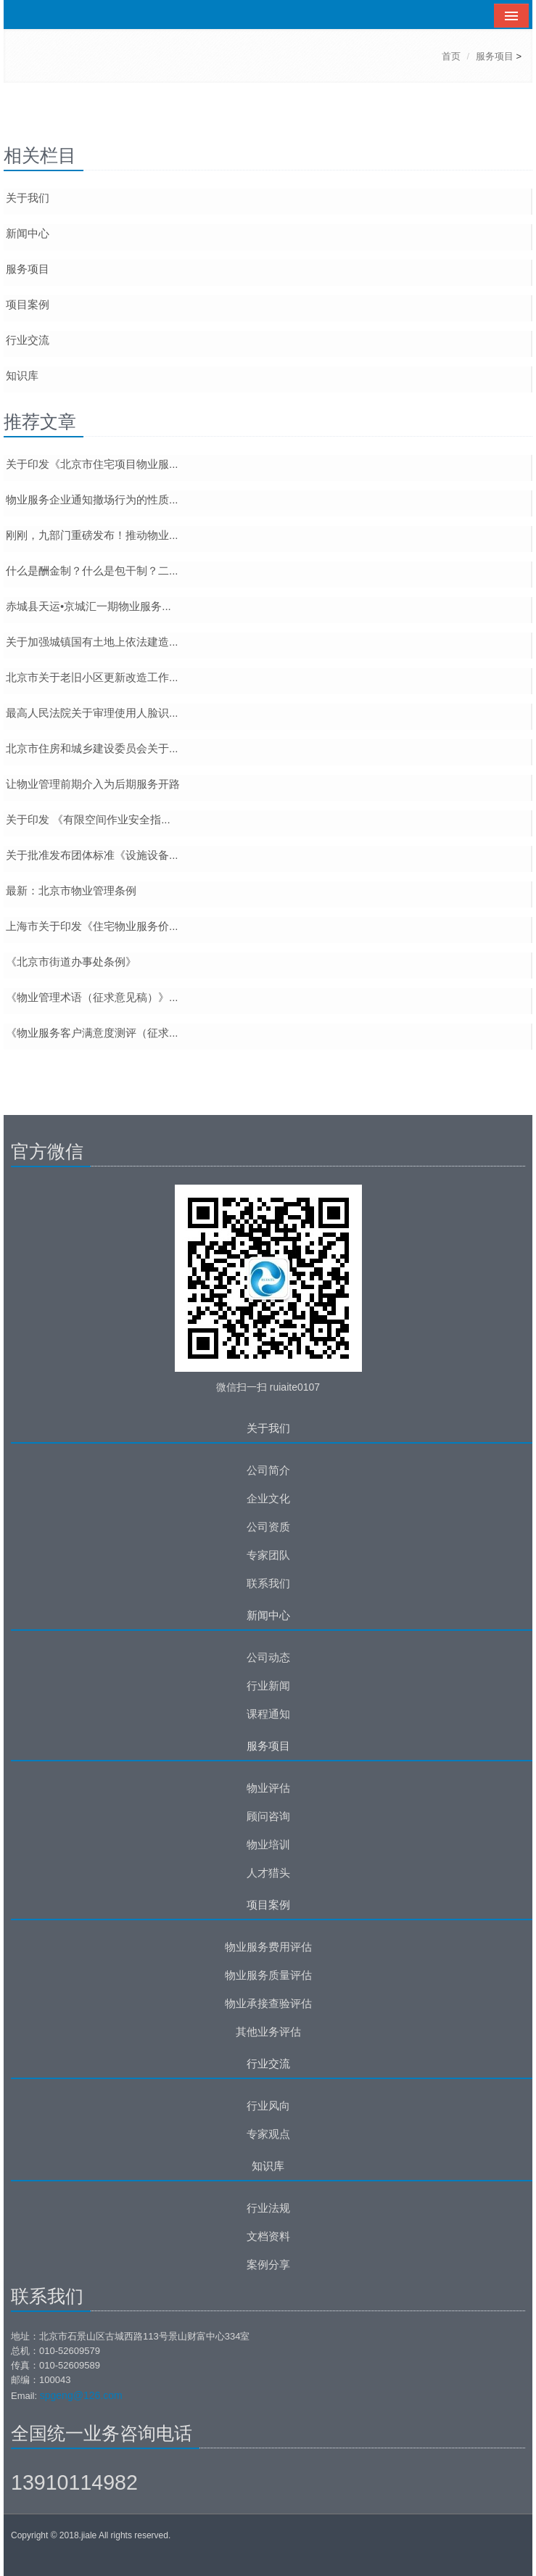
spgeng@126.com (81, 2395)
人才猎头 (268, 1873)
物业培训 (268, 1844)
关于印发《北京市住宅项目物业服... (92, 464)
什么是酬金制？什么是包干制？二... (92, 570)
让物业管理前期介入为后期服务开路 (93, 784)
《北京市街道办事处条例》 (71, 961)
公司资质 (268, 1527)
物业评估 (268, 1788)
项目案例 (27, 304)
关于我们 (27, 198)
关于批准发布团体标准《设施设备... (92, 855)
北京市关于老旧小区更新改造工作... (92, 677)
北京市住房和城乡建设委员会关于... (92, 748)
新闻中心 (27, 233)
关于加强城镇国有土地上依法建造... (92, 641)
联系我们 (268, 1583)
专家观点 (268, 2134)
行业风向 (268, 2105)
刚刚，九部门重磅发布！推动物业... (92, 535)
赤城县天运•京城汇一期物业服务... (88, 606)
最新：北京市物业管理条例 (71, 890)
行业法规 (268, 2208)
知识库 (22, 375)
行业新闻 (268, 1685)
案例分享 (268, 2264)
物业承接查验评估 (268, 2003)
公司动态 (268, 1657)
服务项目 (495, 56)
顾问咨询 (268, 1816)
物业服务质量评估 (268, 1975)
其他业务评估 (268, 2031)
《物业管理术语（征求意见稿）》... (92, 997)
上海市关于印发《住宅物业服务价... (92, 926)
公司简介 (268, 1470)
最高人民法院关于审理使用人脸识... (92, 713)
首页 (451, 56)
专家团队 (268, 1555)
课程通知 (268, 1714)
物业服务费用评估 (268, 1947)
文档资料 (268, 2236)
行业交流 (27, 340)
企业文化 (268, 1498)
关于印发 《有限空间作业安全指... (88, 819)
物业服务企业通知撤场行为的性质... (92, 499)
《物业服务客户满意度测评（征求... (92, 1032)
